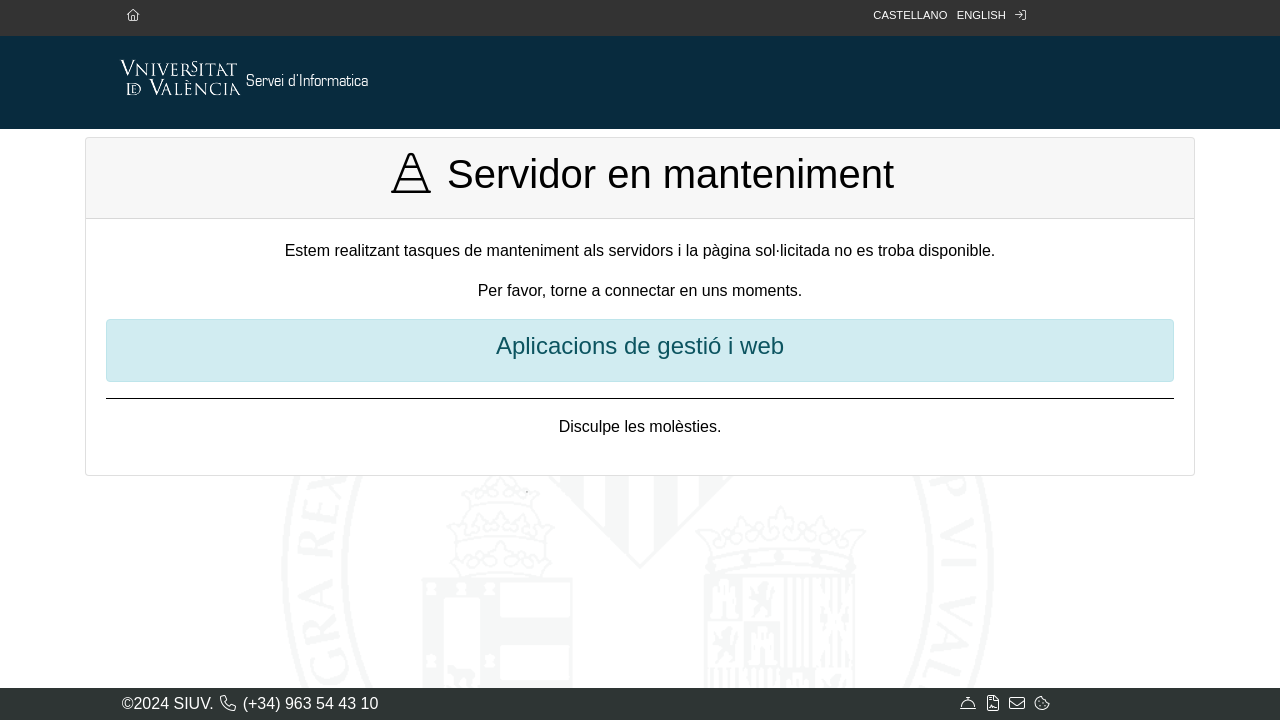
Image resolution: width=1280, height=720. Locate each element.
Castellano (910, 15)
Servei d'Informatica (307, 81)
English (981, 15)
